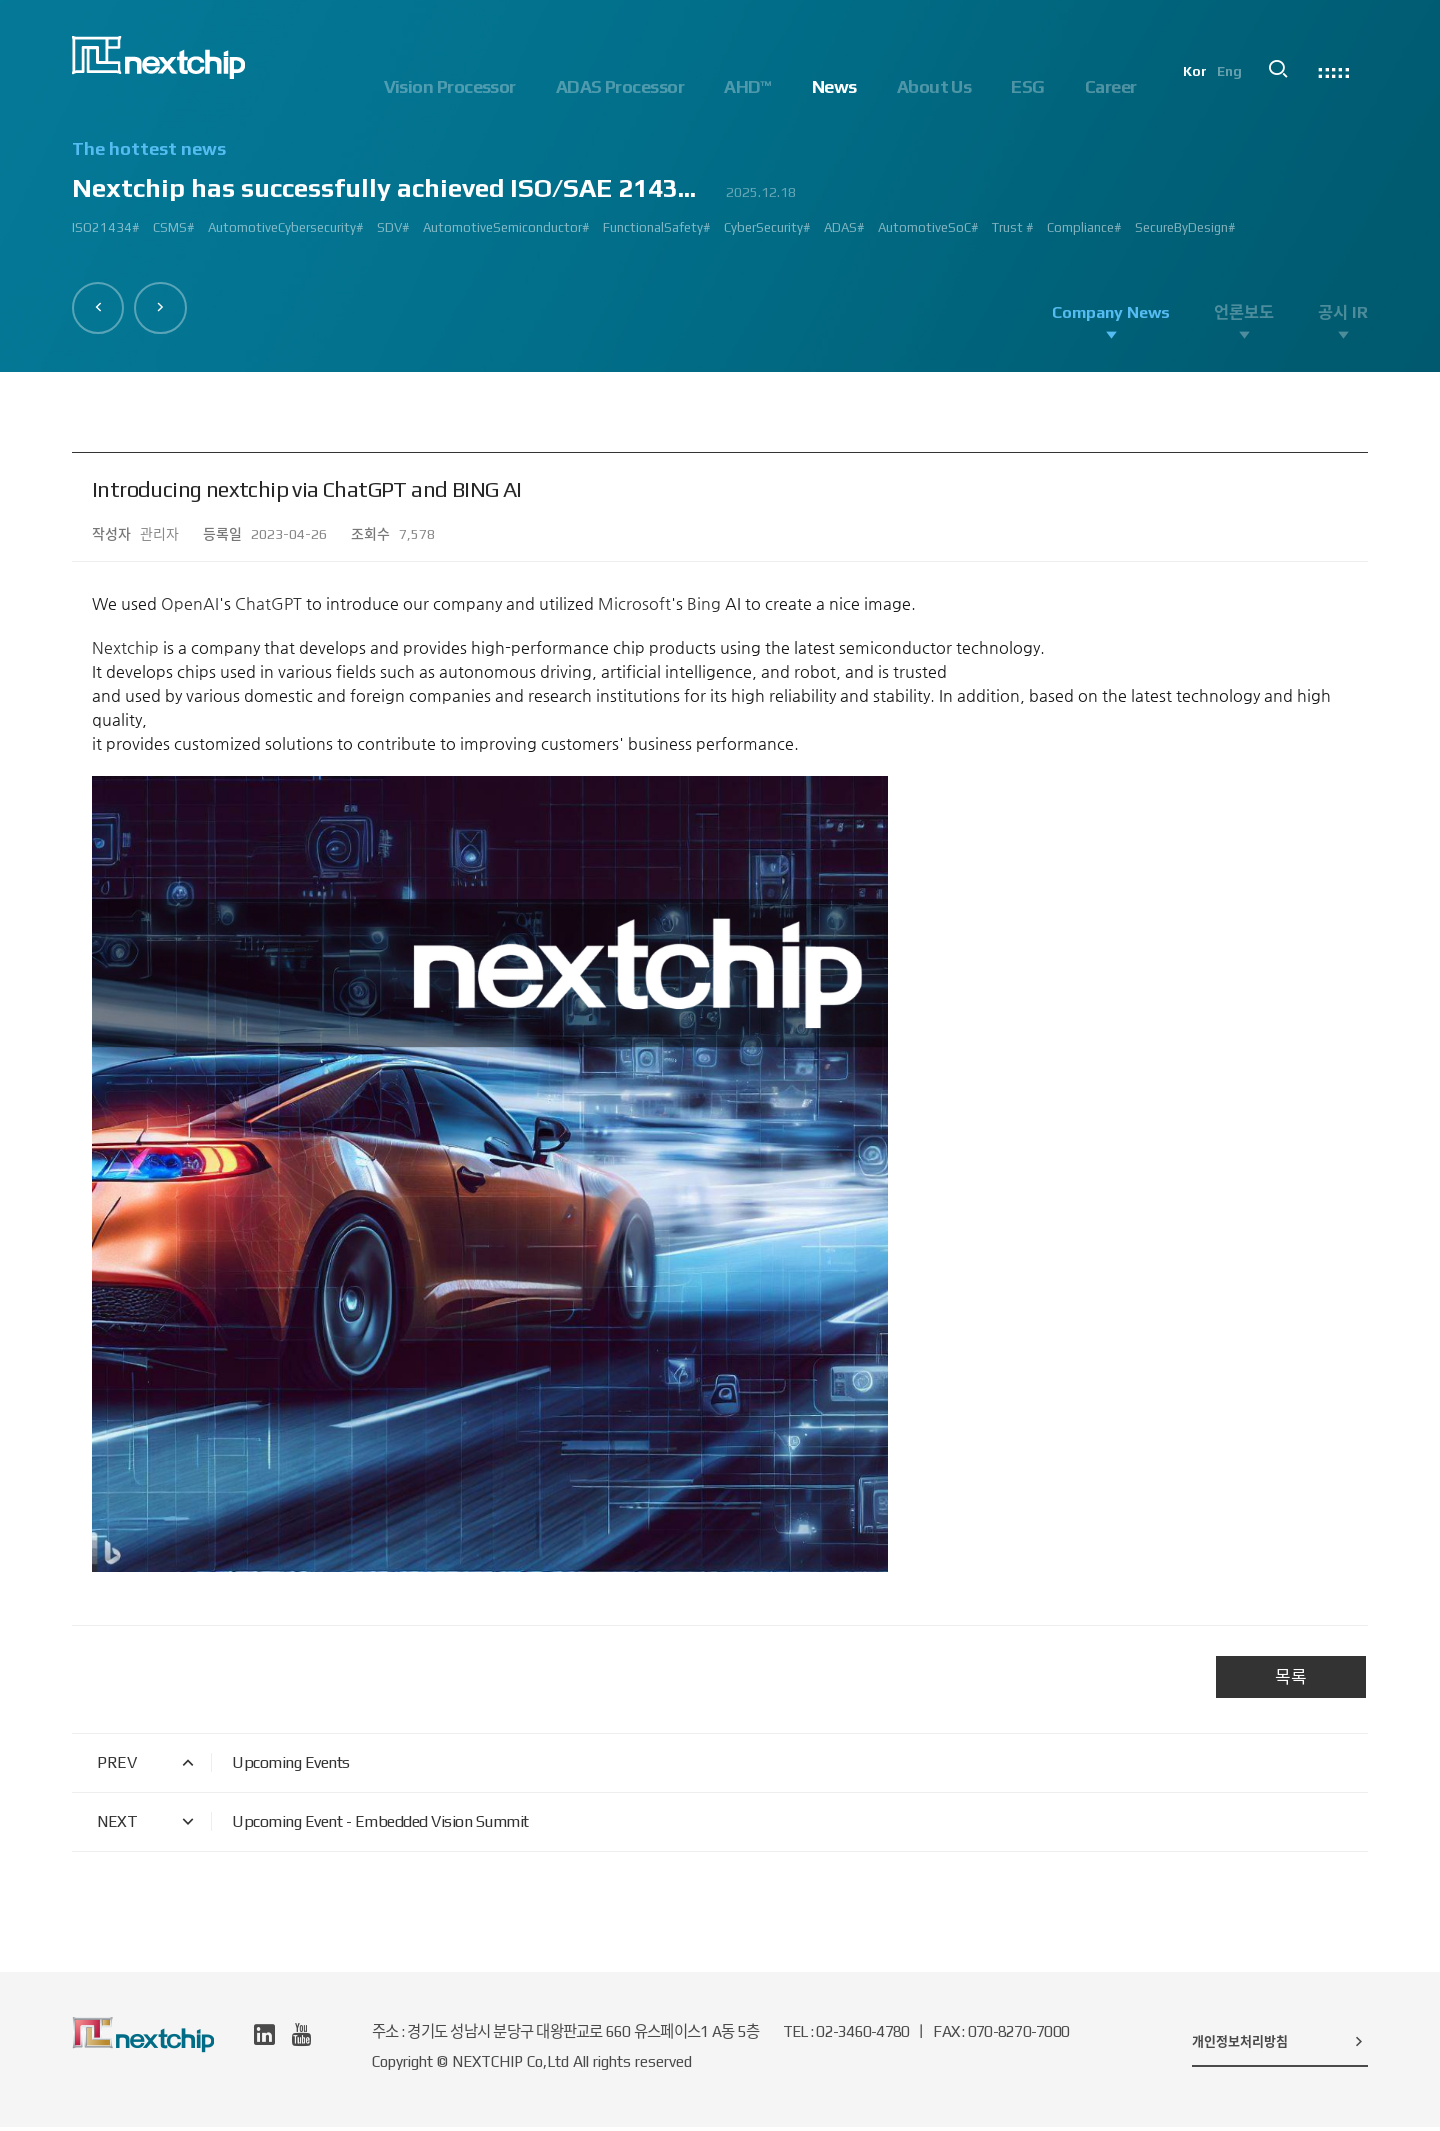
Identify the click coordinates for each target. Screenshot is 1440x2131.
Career (1111, 86)
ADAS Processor (620, 86)
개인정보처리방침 (1280, 2045)
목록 (1291, 1681)
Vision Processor (450, 86)
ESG (1027, 86)
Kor (1207, 86)
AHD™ (748, 86)
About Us (934, 86)
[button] (101, 305)
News (834, 86)
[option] (720, 196)
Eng (1242, 86)
